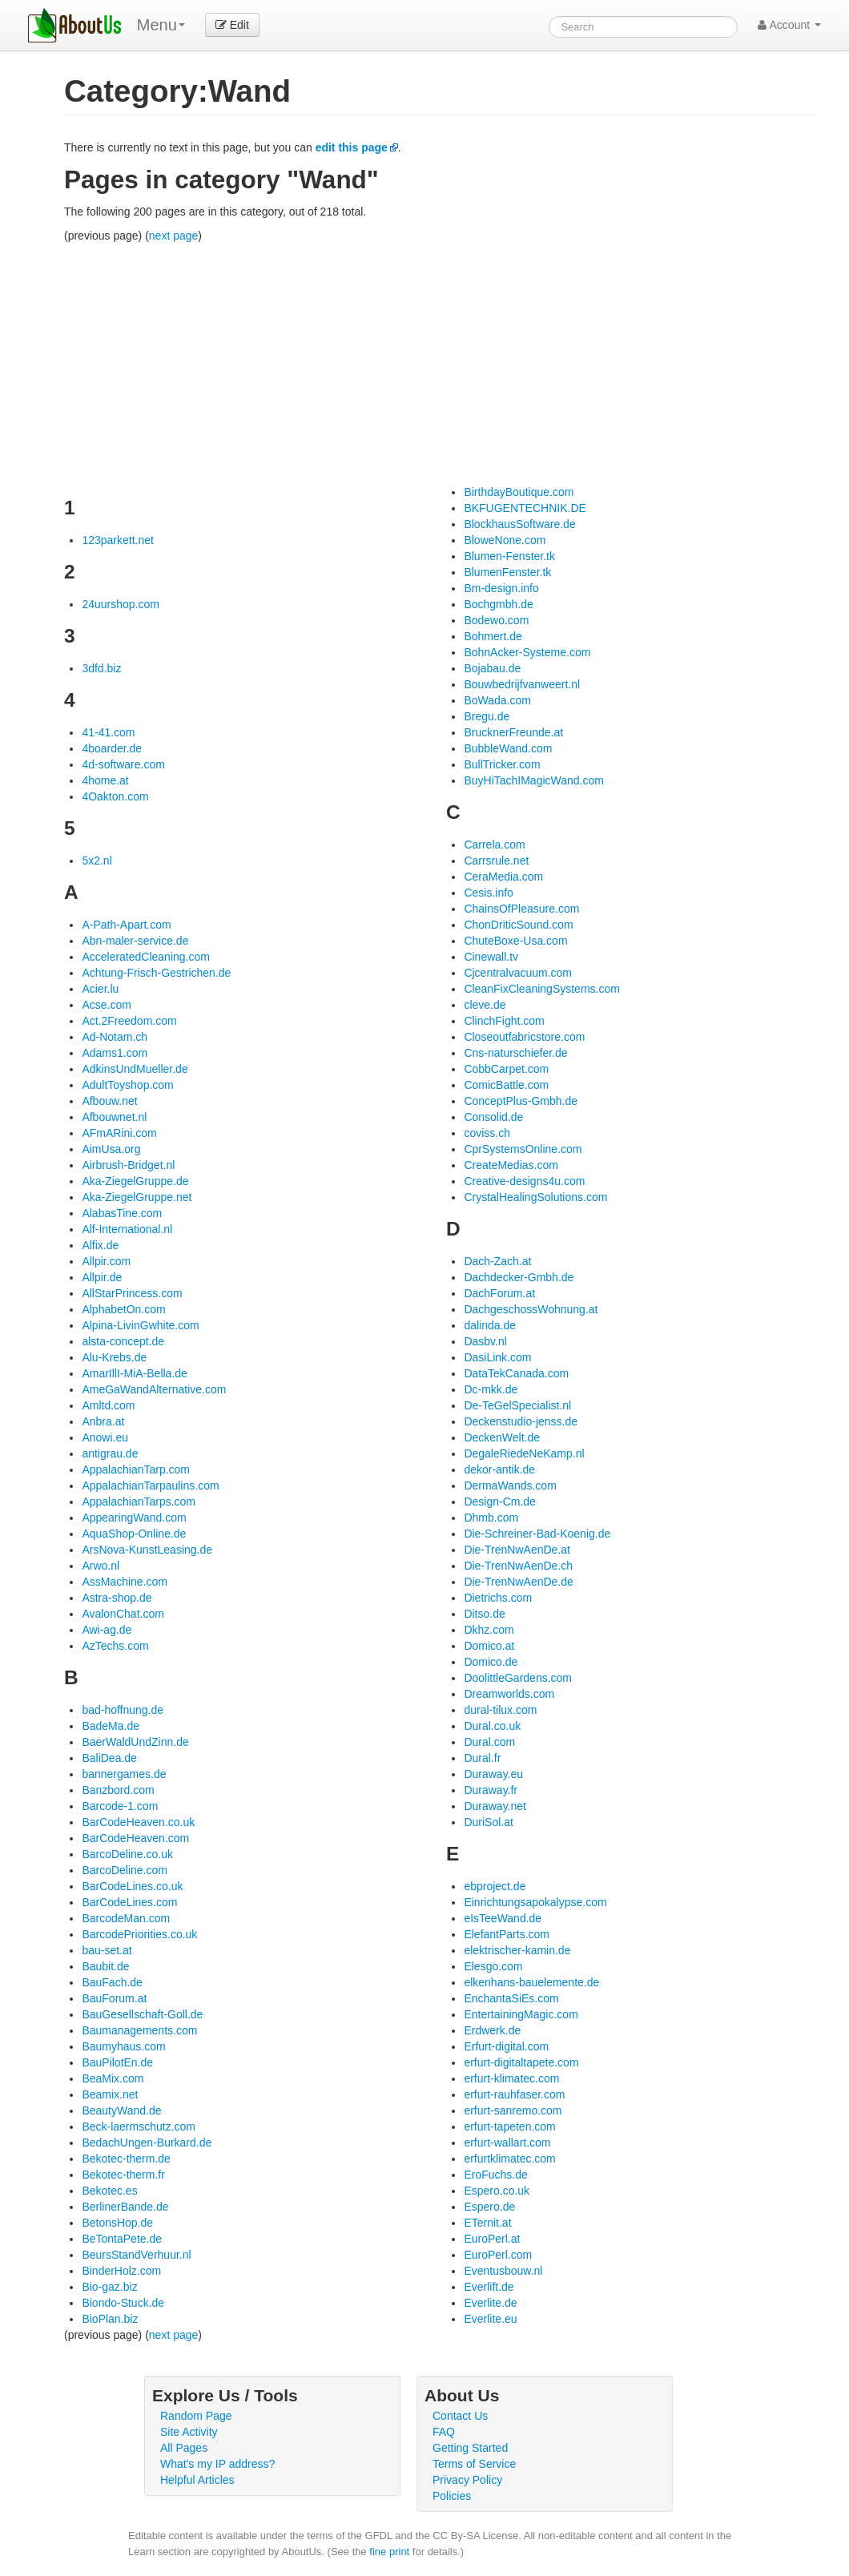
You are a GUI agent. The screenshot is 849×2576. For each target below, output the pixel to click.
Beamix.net (110, 2094)
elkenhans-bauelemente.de (531, 1982)
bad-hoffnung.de (122, 1709)
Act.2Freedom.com (129, 1020)
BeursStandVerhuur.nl (136, 2254)
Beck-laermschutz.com (138, 2126)
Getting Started (470, 2447)
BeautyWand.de (121, 2110)
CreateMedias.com (511, 1165)
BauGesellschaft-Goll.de (142, 2014)
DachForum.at (499, 1293)
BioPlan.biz (110, 2318)
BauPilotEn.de (117, 2062)
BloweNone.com (504, 540)
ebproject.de (494, 1886)
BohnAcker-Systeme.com (527, 652)
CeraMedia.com (503, 876)
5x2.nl (96, 860)
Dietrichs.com (498, 1597)
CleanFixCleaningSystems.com (542, 988)
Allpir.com (106, 1261)
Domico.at (489, 1645)
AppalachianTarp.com (136, 1469)
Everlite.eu (490, 2318)
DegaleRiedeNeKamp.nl (524, 1453)
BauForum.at (114, 1998)
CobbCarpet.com (506, 1068)
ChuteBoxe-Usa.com (515, 940)
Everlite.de (490, 2302)
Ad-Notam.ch (114, 1036)
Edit (232, 24)
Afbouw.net (109, 1100)
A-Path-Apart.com (126, 924)
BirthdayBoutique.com (518, 492)
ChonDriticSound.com (518, 924)
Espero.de (489, 2206)
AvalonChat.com (122, 1613)
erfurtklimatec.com (509, 2158)
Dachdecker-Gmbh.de (518, 1277)
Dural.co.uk (492, 1725)
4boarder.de (112, 748)
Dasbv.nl (485, 1341)
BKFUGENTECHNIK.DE (524, 508)
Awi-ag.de (106, 1629)
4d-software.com (123, 764)
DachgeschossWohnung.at (531, 1309)
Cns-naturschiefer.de (515, 1052)
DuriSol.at (488, 1822)
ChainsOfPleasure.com (521, 908)
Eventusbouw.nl (503, 2270)
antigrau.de (110, 1453)
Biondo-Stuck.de (123, 2302)
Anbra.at (103, 1421)
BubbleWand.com (508, 748)
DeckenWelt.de (502, 1437)
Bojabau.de (492, 668)
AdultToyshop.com (127, 1084)
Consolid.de (493, 1117)
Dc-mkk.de (490, 1389)
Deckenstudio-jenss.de (520, 1421)
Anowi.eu (105, 1437)
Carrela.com (494, 844)
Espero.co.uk (496, 2190)
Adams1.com (114, 1052)
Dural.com (489, 1741)
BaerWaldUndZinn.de (135, 1741)
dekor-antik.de (499, 1469)
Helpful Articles (197, 2479)
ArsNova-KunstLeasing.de (147, 1549)
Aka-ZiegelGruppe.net (136, 1197)
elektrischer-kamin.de (517, 1950)
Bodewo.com (496, 620)
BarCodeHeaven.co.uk (138, 1822)
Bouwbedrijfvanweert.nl (522, 684)
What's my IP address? (217, 2463)
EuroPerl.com (498, 2254)
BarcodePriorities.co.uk (139, 1934)
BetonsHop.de (117, 2222)
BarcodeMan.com (126, 1918)
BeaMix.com (112, 2078)
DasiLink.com (497, 1357)
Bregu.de (486, 716)
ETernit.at (487, 2222)
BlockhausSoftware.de (519, 524)
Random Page (196, 2415)
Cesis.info (488, 892)
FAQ (444, 2431)
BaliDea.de (109, 1758)
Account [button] (789, 24)
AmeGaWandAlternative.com (154, 1389)
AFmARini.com (119, 1133)
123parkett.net (118, 540)
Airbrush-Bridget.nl (128, 1165)
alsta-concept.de (123, 1341)
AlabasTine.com (122, 1213)
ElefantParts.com (506, 1934)
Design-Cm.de (499, 1501)
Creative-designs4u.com (524, 1181)
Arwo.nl (100, 1565)
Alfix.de (100, 1245)
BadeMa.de (110, 1725)
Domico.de (490, 1661)
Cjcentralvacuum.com (518, 972)
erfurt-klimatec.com (511, 2078)
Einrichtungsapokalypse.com (535, 1902)
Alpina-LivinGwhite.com (140, 1325)
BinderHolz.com (121, 2270)
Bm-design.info (501, 588)
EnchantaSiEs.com (511, 1998)
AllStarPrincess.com (132, 1293)
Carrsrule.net (496, 860)
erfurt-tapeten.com (509, 2126)
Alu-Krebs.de (114, 1357)
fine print (389, 2552)
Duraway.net (495, 1806)
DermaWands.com (510, 1485)
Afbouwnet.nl (114, 1117)
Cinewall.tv (491, 956)
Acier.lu (100, 988)
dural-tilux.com (500, 1709)
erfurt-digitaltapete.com (521, 2062)
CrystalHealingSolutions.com (535, 1197)
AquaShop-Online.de (134, 1533)
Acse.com (106, 1004)
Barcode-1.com (120, 1806)
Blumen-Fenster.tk (509, 556)
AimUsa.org (111, 1149)
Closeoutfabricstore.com (524, 1036)
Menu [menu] (161, 25)
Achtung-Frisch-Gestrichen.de (156, 972)
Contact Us (460, 2415)
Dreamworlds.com (509, 1693)
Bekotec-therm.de (126, 2158)
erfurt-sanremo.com (512, 2110)
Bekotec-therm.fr (123, 2174)
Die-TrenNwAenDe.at (517, 1549)
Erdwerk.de (492, 2030)
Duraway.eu (493, 1774)
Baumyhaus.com (123, 2046)
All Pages (183, 2447)
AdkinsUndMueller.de (134, 1068)
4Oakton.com (115, 796)
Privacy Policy (467, 2479)
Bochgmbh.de (498, 604)
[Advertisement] (440, 364)
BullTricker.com (502, 764)
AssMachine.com (124, 1581)
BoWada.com (497, 700)
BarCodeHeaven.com (135, 1838)
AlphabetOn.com (123, 1309)
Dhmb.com (491, 1517)
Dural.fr (482, 1758)
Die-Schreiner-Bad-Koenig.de (537, 1533)
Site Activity (189, 2431)
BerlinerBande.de (125, 2206)
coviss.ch (487, 1133)
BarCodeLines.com (129, 1902)
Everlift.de (488, 2286)
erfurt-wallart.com (507, 2142)
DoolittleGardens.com (518, 1677)
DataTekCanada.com (516, 1373)
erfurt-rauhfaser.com (514, 2094)
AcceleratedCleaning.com (146, 956)
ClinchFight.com (504, 1020)
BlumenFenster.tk (507, 572)
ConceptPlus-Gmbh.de (520, 1100)
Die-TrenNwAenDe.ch (518, 1565)
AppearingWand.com (134, 1517)
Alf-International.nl (127, 1229)
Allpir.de (102, 1277)
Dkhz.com (488, 1629)
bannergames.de (124, 1774)
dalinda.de (490, 1325)
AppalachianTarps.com (138, 1501)
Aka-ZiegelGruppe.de (135, 1181)
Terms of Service (474, 2463)
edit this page (352, 147)
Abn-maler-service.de (135, 940)
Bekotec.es (109, 2190)
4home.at (105, 780)
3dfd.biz (101, 668)
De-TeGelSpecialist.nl (517, 1405)
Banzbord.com (118, 1790)
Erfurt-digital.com (506, 2046)
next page (174, 235)
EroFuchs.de (495, 2174)
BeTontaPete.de (122, 2238)
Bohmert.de (492, 636)
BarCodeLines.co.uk (132, 1886)
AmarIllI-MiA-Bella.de (134, 1373)
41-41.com (108, 732)
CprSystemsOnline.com (522, 1149)
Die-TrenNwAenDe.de (518, 1581)
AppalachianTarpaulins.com (150, 1485)
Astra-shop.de (116, 1597)
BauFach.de (112, 1982)
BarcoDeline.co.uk (127, 1854)
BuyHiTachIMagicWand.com (534, 780)
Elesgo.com (493, 1966)
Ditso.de (484, 1613)
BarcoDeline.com (124, 1870)
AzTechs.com (115, 1645)
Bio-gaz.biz (109, 2286)
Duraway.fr (490, 1790)
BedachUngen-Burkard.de (146, 2142)
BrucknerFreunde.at (513, 732)
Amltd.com (108, 1405)
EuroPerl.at (492, 2238)
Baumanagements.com (139, 2030)
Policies (452, 2495)
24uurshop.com (120, 604)
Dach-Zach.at (497, 1261)
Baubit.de (105, 1966)
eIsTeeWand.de (502, 1918)
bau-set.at (106, 1950)
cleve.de (484, 1004)
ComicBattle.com (506, 1084)
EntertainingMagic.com (520, 2014)
